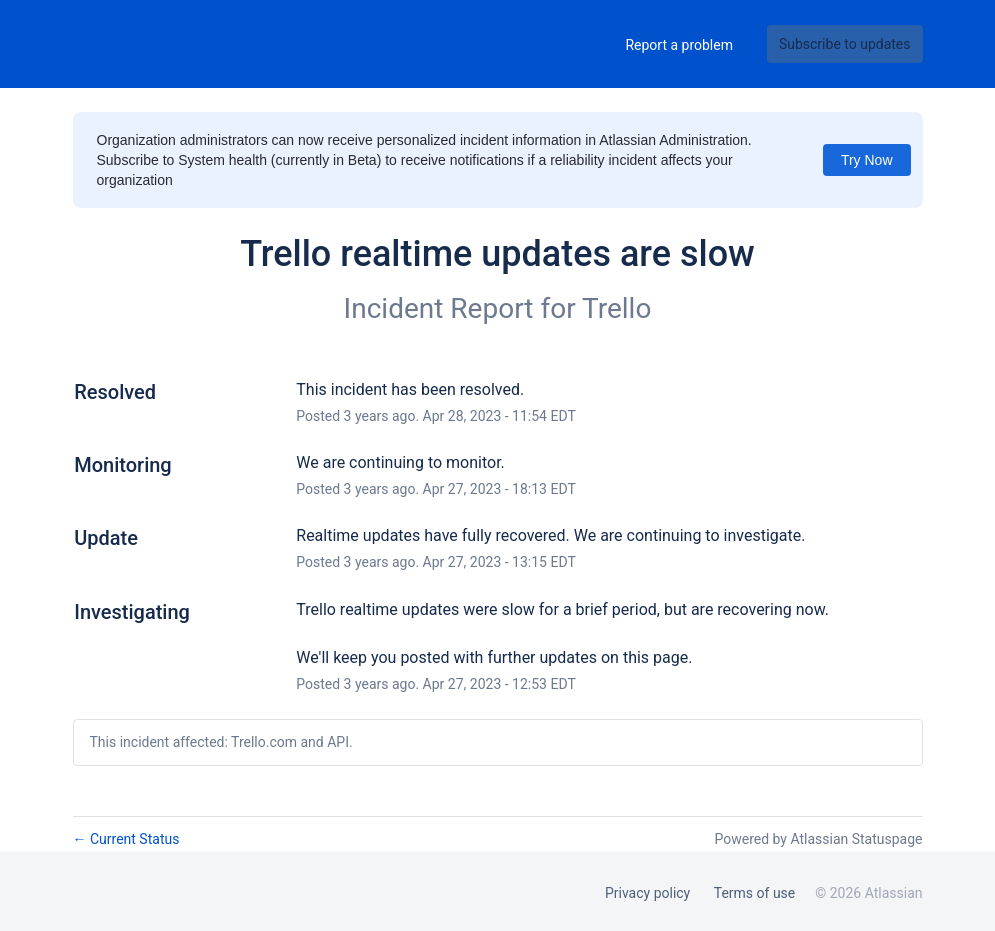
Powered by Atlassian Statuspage (818, 839)
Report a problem (679, 45)
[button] (845, 44)
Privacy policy (647, 893)
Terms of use (755, 893)
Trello (616, 308)
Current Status (126, 839)
